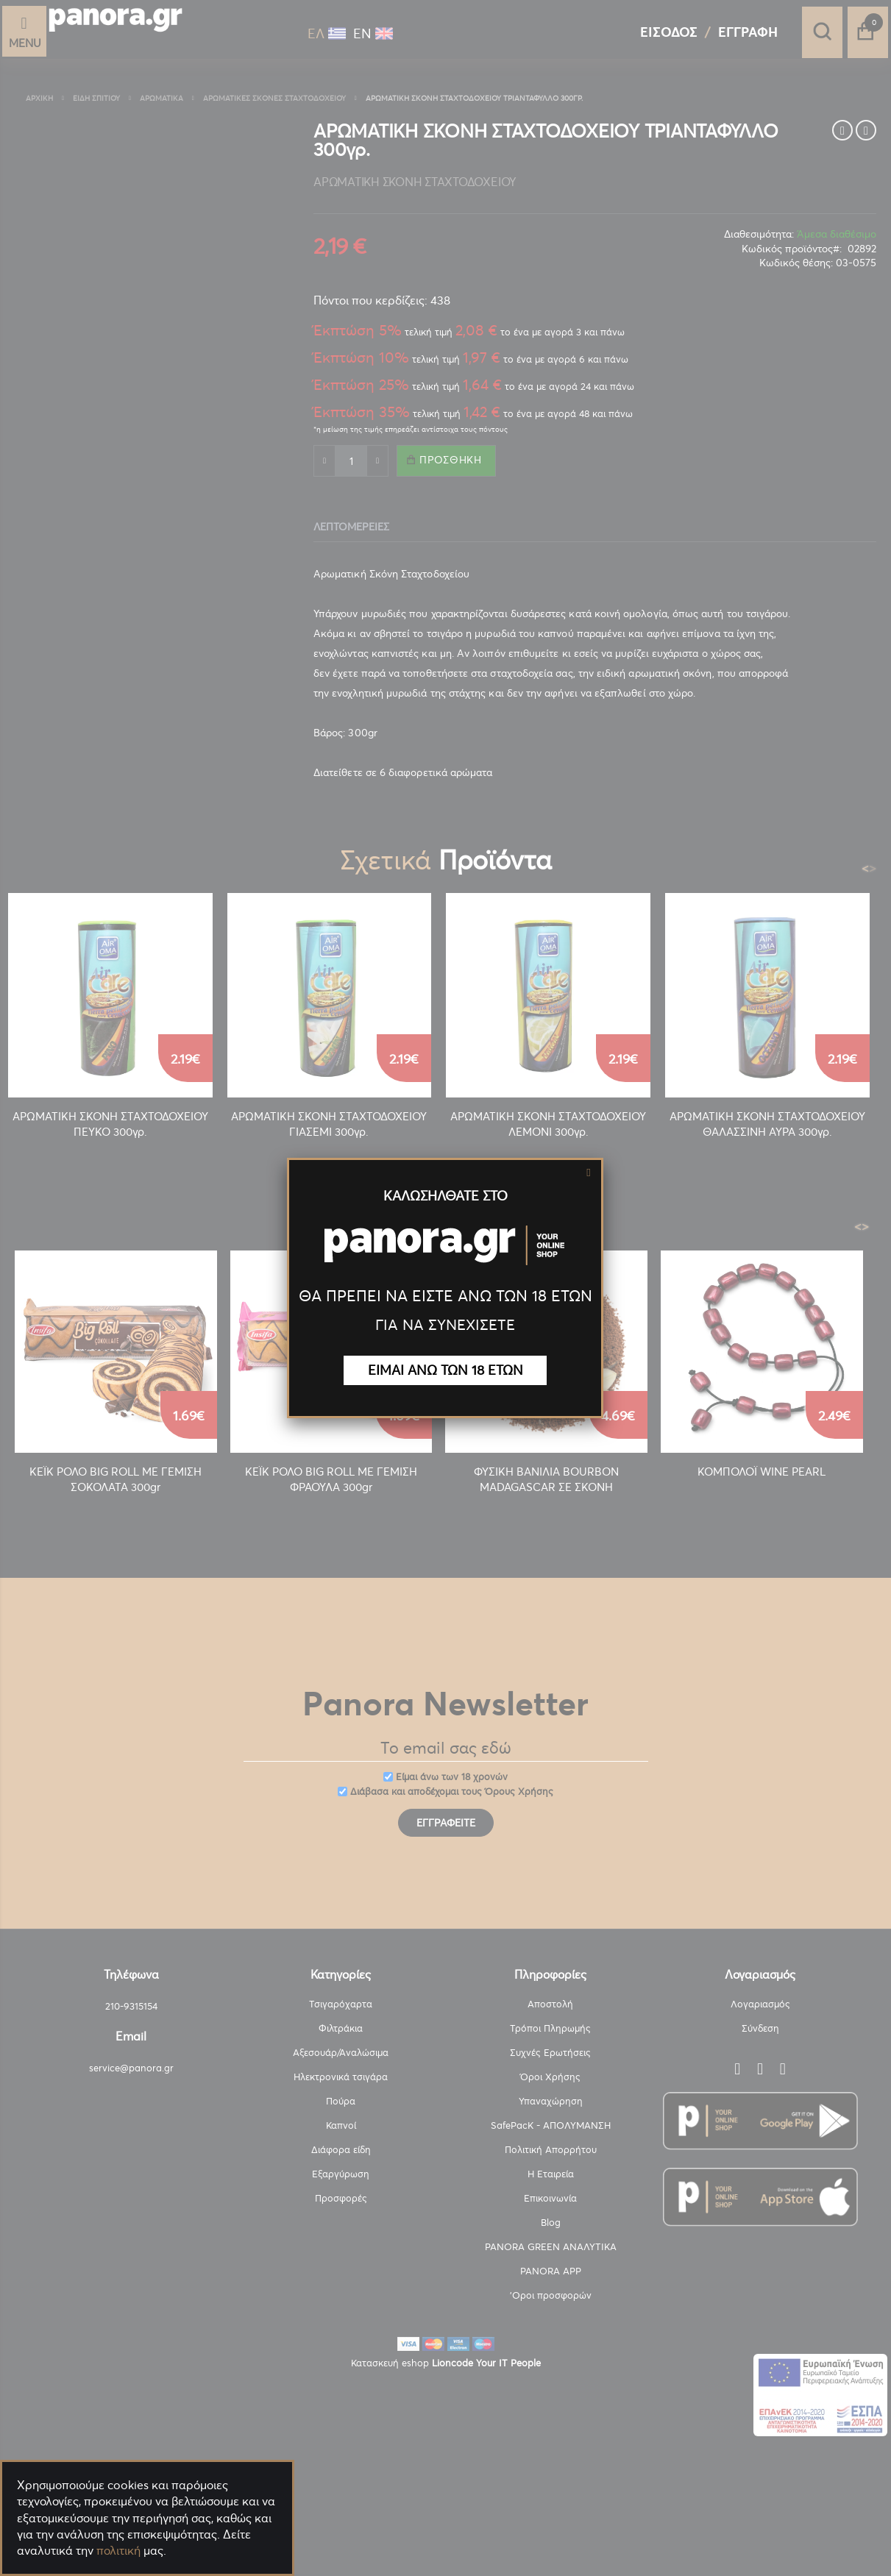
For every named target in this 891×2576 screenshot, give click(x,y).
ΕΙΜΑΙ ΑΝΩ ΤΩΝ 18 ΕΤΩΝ (445, 1370)
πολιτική (118, 2550)
